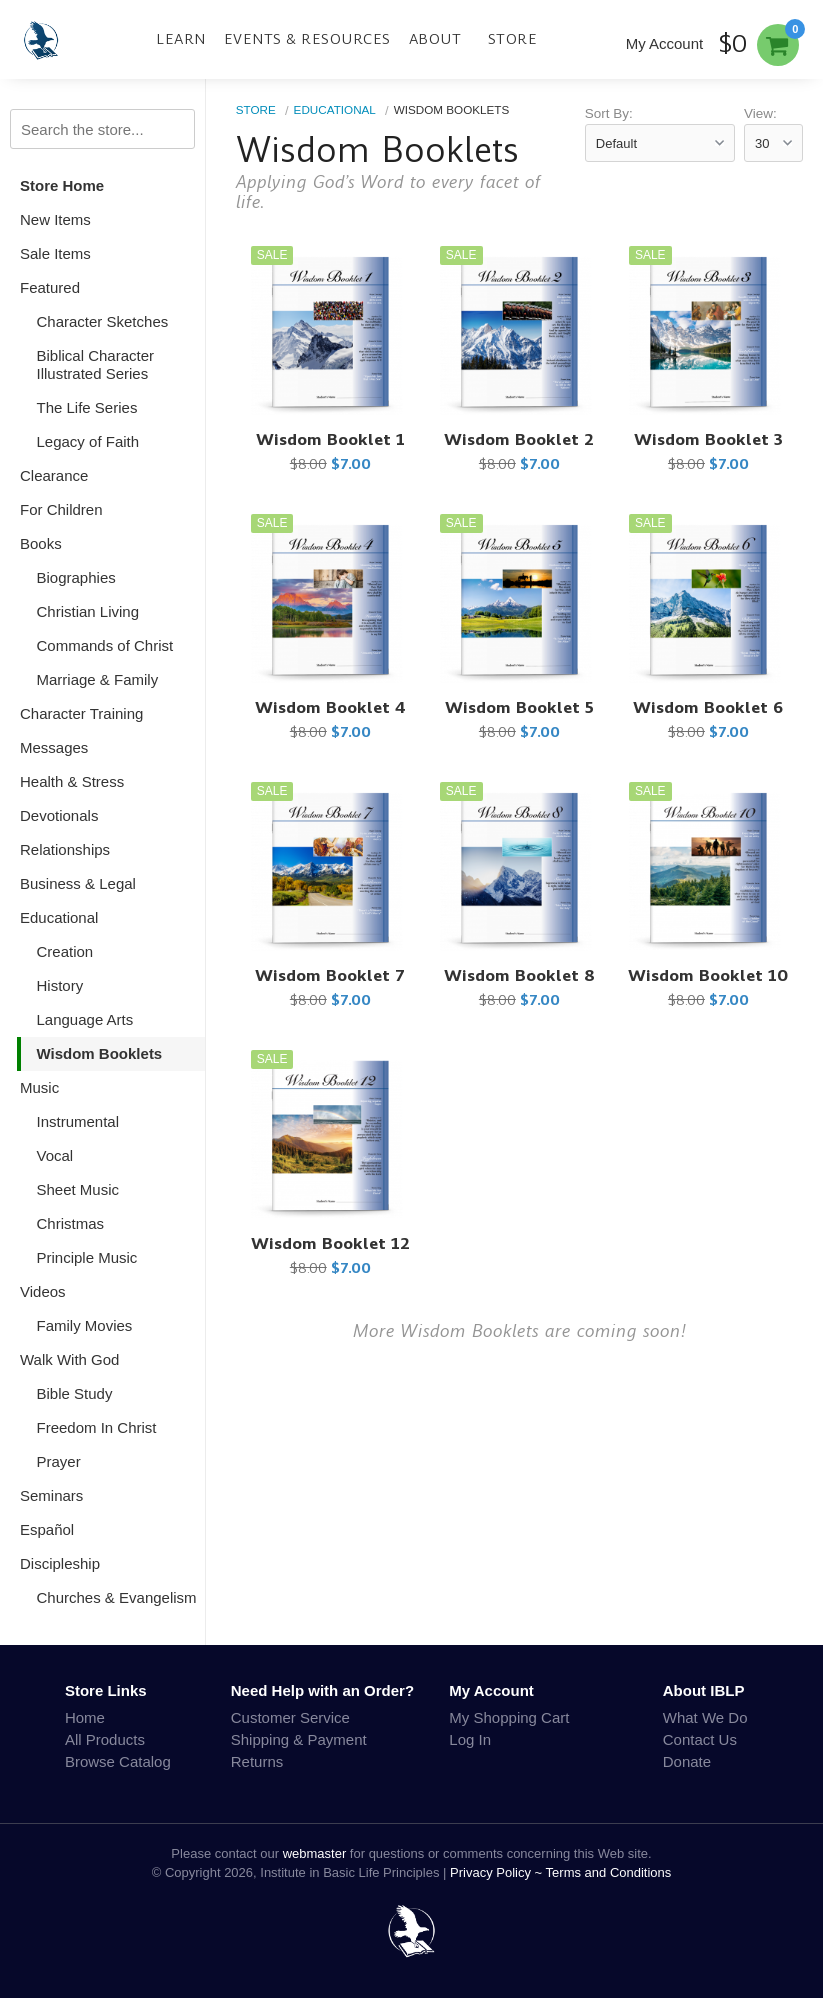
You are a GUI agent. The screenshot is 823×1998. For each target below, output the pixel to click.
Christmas (71, 1223)
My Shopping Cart (509, 1717)
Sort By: (609, 113)
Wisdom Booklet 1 (330, 439)
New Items (55, 219)
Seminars (51, 1495)
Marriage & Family (98, 679)
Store (513, 39)
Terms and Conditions (609, 1872)
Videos (43, 1291)
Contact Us (700, 1739)
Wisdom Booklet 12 (330, 1243)
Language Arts (85, 1019)
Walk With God (69, 1359)
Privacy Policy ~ (498, 1872)
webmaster (315, 1853)
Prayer (59, 1461)
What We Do (705, 1717)
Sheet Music (78, 1189)
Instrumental (78, 1121)
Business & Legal (78, 883)
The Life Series (87, 407)
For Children (61, 509)
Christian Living (88, 611)
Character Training (81, 713)
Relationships (65, 849)
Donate (687, 1761)
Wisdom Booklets (100, 1053)
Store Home (62, 185)
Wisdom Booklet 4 (330, 707)
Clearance (54, 475)
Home (85, 1717)
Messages (54, 747)
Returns (257, 1761)
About (435, 39)
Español (47, 1529)
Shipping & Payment (299, 1739)
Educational (59, 917)
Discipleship (60, 1563)
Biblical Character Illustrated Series (96, 364)
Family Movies (85, 1325)
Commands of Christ (105, 645)
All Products (105, 1739)
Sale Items (55, 253)
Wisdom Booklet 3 (708, 439)
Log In (470, 1739)
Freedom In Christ (97, 1427)
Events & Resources (307, 39)
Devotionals (59, 815)
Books (41, 543)
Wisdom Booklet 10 (708, 975)
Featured (50, 287)
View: (760, 113)
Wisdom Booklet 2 (519, 439)
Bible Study (75, 1393)
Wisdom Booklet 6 (708, 707)
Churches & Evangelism (117, 1597)
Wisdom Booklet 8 (519, 975)
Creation (65, 951)
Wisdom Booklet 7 (330, 975)
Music (39, 1087)
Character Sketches (103, 321)
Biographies (76, 577)
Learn (181, 39)
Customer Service (290, 1717)
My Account (665, 43)
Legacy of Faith (88, 441)
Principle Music (87, 1257)
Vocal (55, 1155)
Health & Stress (72, 781)
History (60, 985)
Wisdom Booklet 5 (519, 707)
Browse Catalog (118, 1761)
